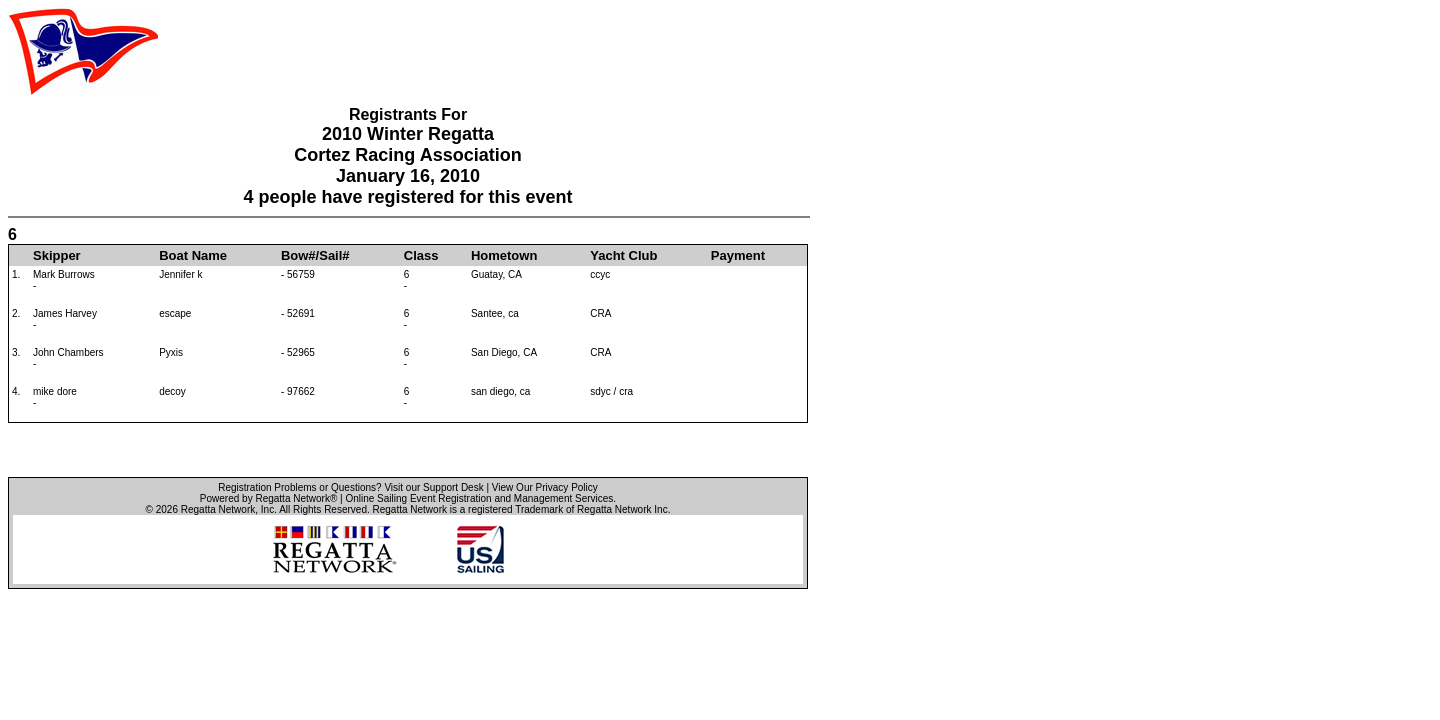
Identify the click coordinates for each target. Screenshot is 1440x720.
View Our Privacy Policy (545, 487)
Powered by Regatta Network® (268, 498)
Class (421, 255)
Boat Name (193, 255)
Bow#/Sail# (315, 255)
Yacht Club (623, 255)
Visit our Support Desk (433, 487)
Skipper (57, 255)
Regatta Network (218, 509)
